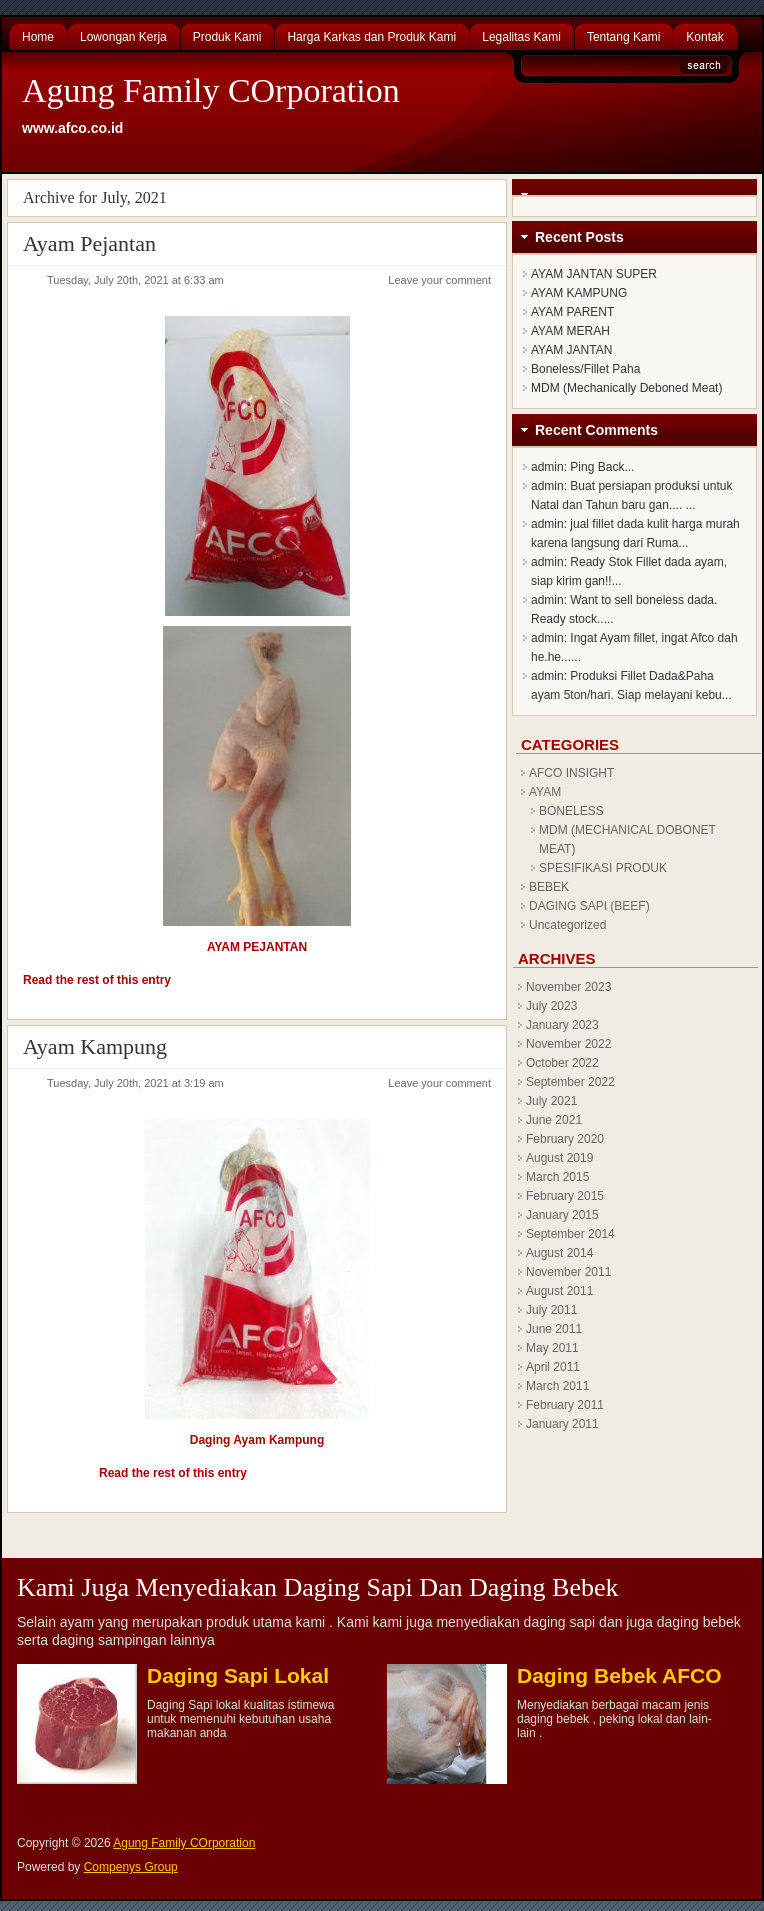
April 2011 (553, 1367)
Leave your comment (439, 280)
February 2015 (565, 1196)
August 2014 (559, 1253)
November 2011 (568, 1272)
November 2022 (568, 1044)
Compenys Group (131, 1867)
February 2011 (565, 1405)
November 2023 (568, 987)
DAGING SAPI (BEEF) (589, 906)
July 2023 (551, 1006)
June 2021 (554, 1120)
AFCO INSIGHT (571, 773)
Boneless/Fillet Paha (585, 369)
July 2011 (551, 1310)
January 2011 (562, 1424)
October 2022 (562, 1063)
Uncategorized (567, 925)
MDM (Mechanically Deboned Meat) (626, 388)
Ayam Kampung (95, 1046)
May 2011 (552, 1348)
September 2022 (570, 1082)
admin (547, 467)
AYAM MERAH (570, 331)
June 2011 (554, 1329)
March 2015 (557, 1177)
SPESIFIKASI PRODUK (603, 868)
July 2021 (551, 1101)
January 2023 (562, 1025)
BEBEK (549, 887)
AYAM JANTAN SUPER (594, 274)
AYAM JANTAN (571, 350)
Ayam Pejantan (89, 243)
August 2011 (559, 1291)
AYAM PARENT (572, 312)
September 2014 (570, 1234)
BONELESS (571, 811)
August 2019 (559, 1158)
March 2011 (557, 1386)
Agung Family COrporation (211, 90)
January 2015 (562, 1215)
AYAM (545, 792)
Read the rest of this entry (97, 980)
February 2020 (565, 1139)
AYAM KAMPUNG (579, 293)
